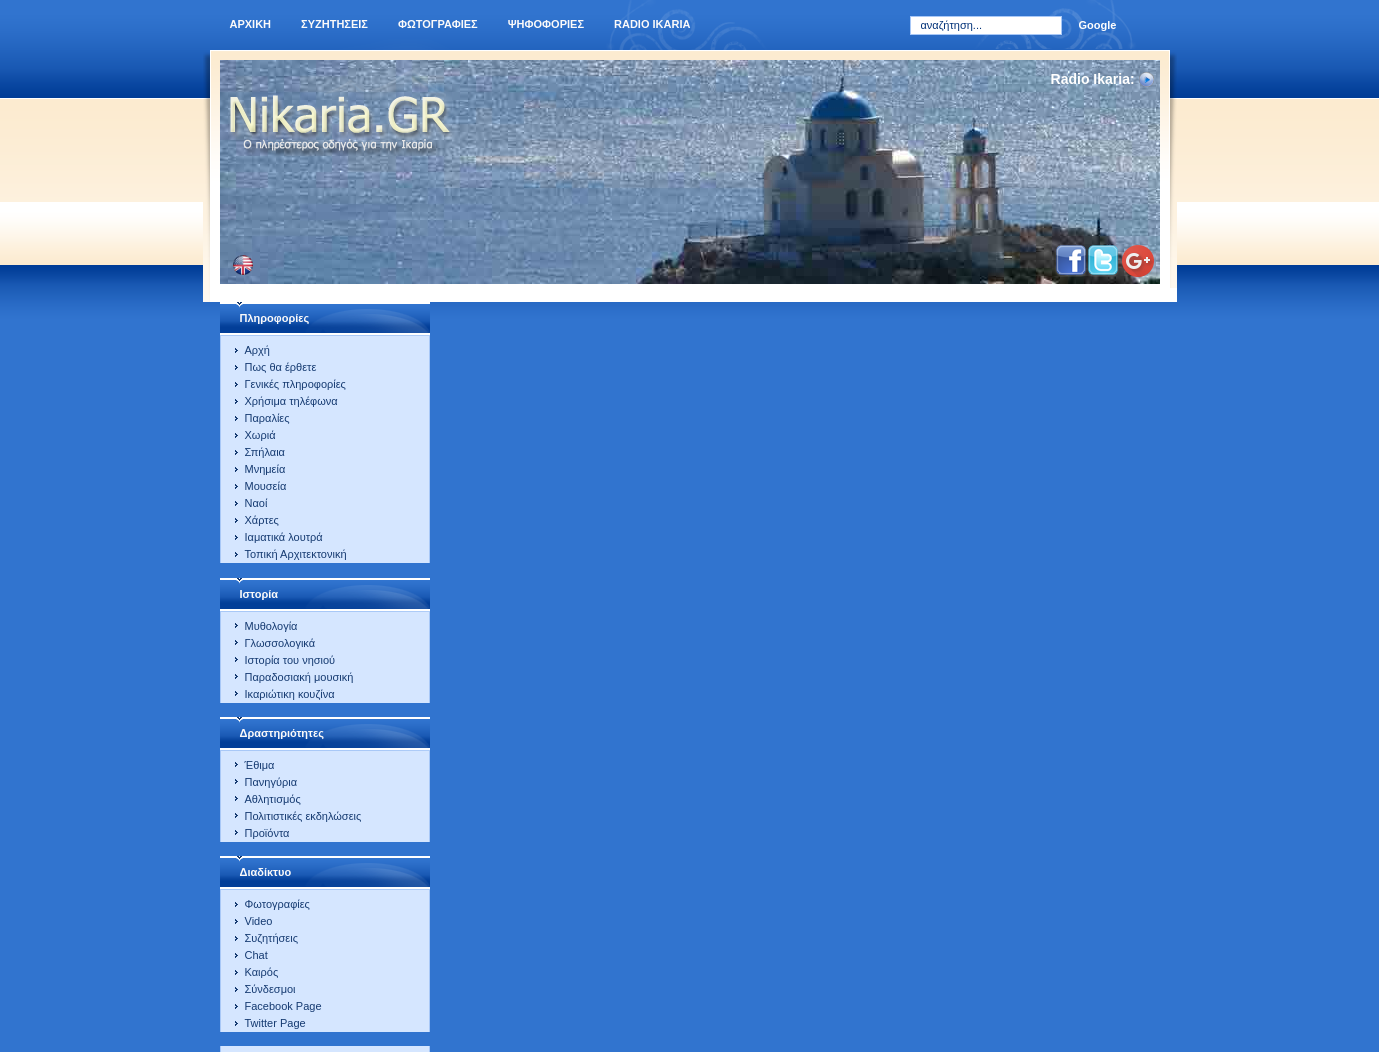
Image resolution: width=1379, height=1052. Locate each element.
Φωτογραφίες (277, 904)
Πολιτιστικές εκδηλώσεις (303, 816)
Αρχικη (251, 24)
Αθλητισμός (273, 799)
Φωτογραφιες (438, 24)
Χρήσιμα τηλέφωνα (291, 401)
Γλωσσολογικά (280, 643)
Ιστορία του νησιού (290, 660)
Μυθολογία (271, 626)
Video (259, 921)
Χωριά (260, 435)
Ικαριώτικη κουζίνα (290, 694)
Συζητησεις (334, 24)
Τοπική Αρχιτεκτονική (296, 554)
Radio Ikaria (652, 24)
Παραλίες (267, 418)
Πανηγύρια (271, 782)
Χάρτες (262, 520)
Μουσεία (266, 486)
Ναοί (256, 503)
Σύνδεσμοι (270, 989)
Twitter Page (275, 1023)
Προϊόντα (267, 833)
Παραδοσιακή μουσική (299, 677)
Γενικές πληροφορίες (295, 384)
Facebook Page (283, 1006)
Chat (256, 955)
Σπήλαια (265, 452)
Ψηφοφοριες (546, 24)
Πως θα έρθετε (281, 367)
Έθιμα (260, 765)
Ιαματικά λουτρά (284, 537)
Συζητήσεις (272, 938)
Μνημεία (265, 469)
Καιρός (262, 972)
